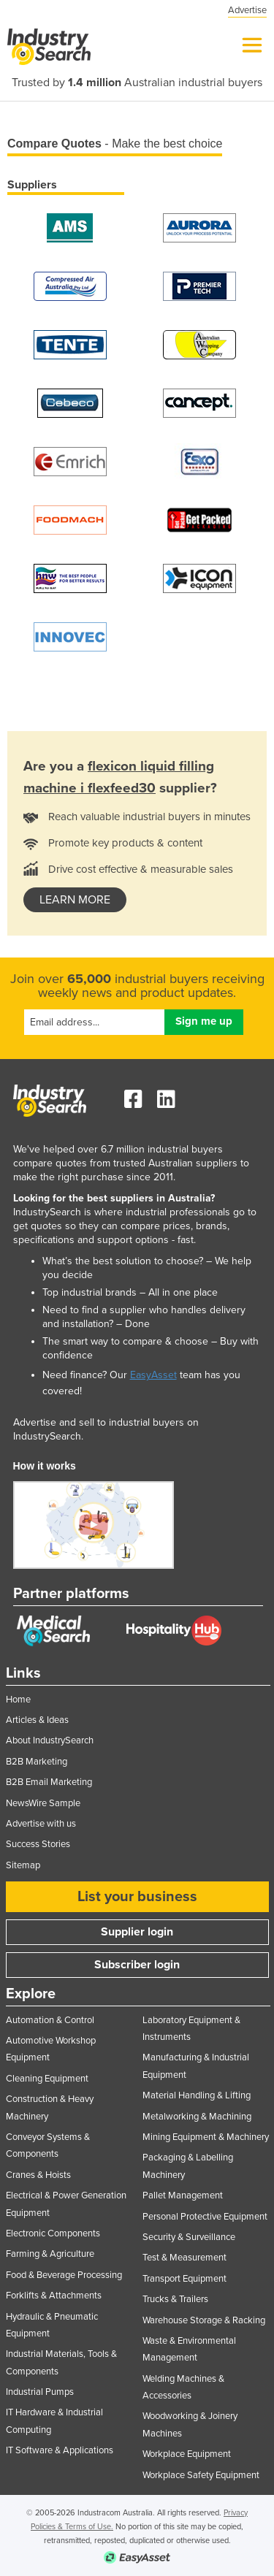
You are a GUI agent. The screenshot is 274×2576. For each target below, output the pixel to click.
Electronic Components (53, 2233)
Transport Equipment (184, 2279)
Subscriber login (137, 1964)
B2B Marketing (36, 1761)
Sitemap (23, 1865)
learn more (74, 900)
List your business (137, 1897)
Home (18, 1699)
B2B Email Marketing (49, 1782)
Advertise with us (41, 1824)
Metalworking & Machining (196, 2116)
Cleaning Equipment (47, 2078)
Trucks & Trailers (175, 2299)
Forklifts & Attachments (54, 2295)
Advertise (247, 10)
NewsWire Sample (43, 1803)
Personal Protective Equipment (204, 2217)
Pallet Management (182, 2195)
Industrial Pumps (40, 2392)
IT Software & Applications (59, 2450)
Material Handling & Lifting (196, 2095)
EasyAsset (153, 1375)
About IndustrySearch (50, 1740)
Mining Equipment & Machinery (205, 2137)
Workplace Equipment (186, 2454)
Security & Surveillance (188, 2237)
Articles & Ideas (37, 1720)
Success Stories (38, 1844)
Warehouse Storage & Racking (203, 2320)
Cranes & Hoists (38, 2175)
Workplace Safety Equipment (200, 2475)
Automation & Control (50, 2020)
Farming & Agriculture (50, 2254)
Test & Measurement (184, 2257)
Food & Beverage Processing (64, 2275)
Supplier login (137, 1932)
